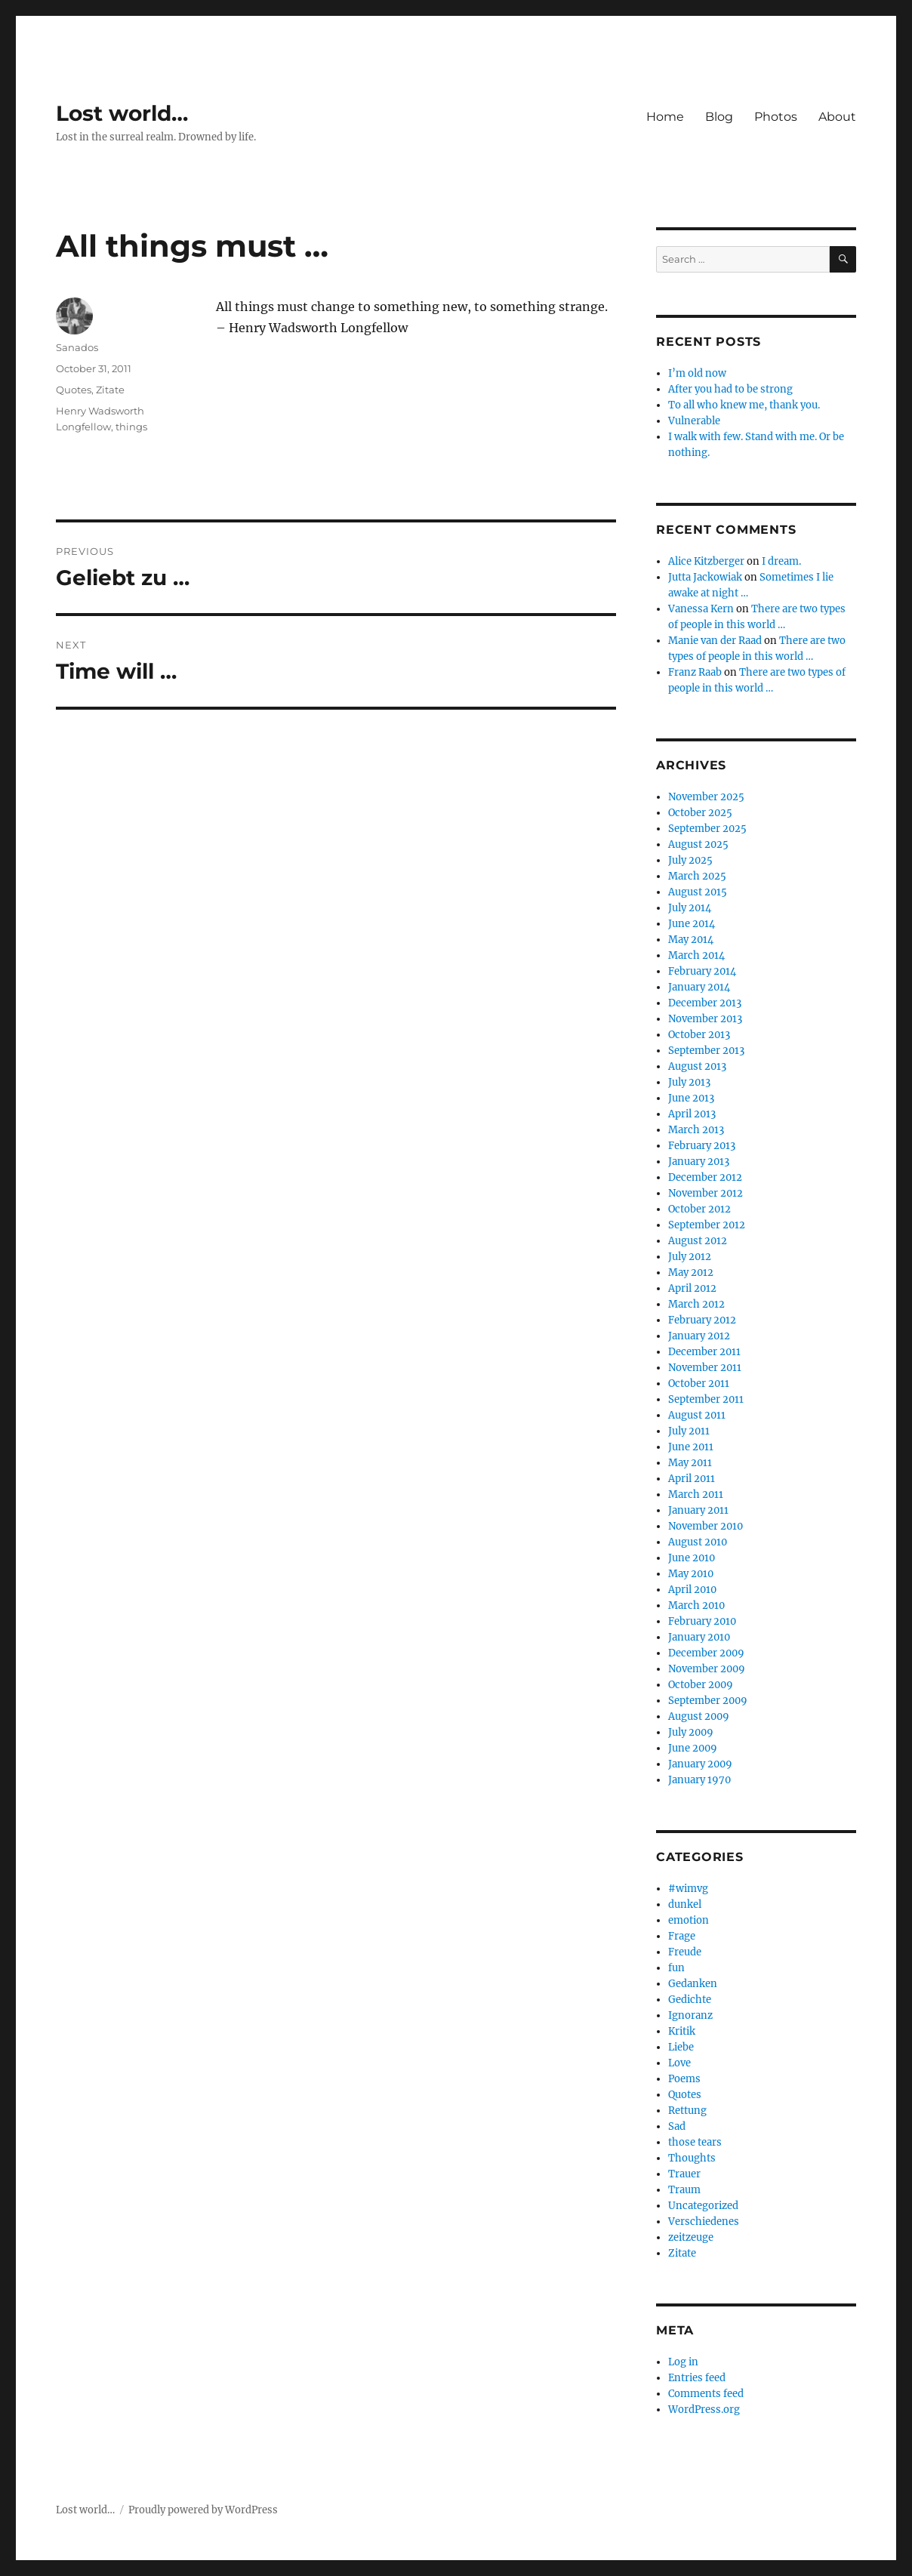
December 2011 (704, 1351)
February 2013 (701, 1145)
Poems (684, 2078)
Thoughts (692, 2158)
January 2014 (699, 987)
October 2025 (700, 812)
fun (676, 1967)
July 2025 (690, 860)
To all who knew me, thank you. (744, 405)
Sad (677, 2126)
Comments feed (706, 2393)
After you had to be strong (730, 389)
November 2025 (706, 796)
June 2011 (690, 1447)
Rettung (687, 2110)
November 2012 (705, 1193)
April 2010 (692, 1589)
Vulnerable (694, 420)
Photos (775, 116)
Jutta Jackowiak (705, 577)
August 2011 (697, 1415)
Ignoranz (690, 2015)
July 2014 (689, 907)
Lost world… (122, 113)
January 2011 (698, 1510)
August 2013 (697, 1066)
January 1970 (699, 1779)
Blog (719, 116)
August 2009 (698, 1716)
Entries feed (697, 2377)
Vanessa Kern (701, 608)
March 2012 (696, 1304)
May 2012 (690, 1272)
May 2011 (690, 1462)
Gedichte (689, 1999)
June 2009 (692, 1748)
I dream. (781, 561)
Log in (683, 2362)
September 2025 (707, 828)
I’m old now (697, 373)
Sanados (77, 347)
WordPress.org (704, 2409)
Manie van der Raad (715, 640)
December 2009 (706, 1653)
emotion (688, 1920)
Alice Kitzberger (706, 561)
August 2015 (697, 892)
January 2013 (698, 1161)
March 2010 (696, 1605)
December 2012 (705, 1177)
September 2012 (706, 1225)
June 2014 (691, 923)
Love (679, 2063)
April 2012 (692, 1288)
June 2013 (691, 1098)
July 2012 (689, 1256)
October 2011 (698, 1383)
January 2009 (700, 1764)
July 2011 (689, 1431)
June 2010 (691, 1557)
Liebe (681, 2047)
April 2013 (692, 1114)
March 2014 (696, 955)
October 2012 (699, 1209)
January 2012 (699, 1336)
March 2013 (696, 1129)
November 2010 (705, 1526)
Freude (684, 1952)
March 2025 (697, 876)
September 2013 (706, 1050)
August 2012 (697, 1240)
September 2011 (706, 1399)
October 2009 (700, 1684)
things (131, 427)
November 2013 (705, 1018)
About (837, 116)
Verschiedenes (703, 2221)
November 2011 (704, 1367)
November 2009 (706, 1668)
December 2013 (704, 1003)
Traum (684, 2189)
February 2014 (702, 971)
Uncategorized (703, 2205)
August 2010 (697, 1542)
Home (665, 116)
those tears (695, 2142)
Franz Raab (695, 672)
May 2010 (690, 1573)
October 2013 (699, 1034)
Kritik (681, 2031)
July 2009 (690, 1732)
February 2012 (702, 1320)
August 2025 (698, 844)
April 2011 (691, 1478)
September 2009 (707, 1700)
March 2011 (695, 1494)
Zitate (110, 390)
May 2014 (690, 939)
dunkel (684, 1904)
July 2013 (689, 1082)
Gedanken (692, 1983)
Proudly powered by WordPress (203, 2510)
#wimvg (688, 1888)
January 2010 (699, 1637)
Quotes (73, 390)
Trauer (684, 2174)
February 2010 (702, 1621)
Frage (681, 1936)
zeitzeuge (690, 2237)
